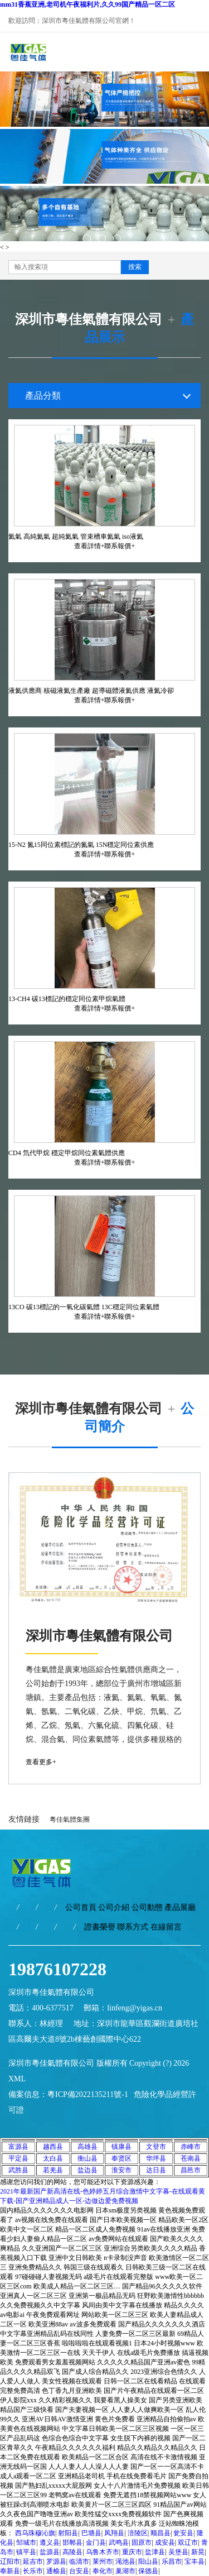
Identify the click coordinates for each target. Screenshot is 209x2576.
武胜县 (18, 2170)
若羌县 (53, 2170)
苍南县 (191, 2158)
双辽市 (188, 2542)
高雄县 (87, 2147)
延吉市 (33, 2561)
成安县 (165, 2542)
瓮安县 (183, 2533)
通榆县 (56, 2571)
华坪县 (156, 2158)
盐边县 (87, 2170)
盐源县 (50, 2552)
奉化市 (103, 2571)
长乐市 (33, 2571)
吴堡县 (178, 2552)
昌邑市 (191, 2170)
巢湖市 (125, 2571)
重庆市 (132, 2552)
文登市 (156, 2147)
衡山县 (87, 2158)
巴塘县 (91, 2533)
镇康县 (121, 2147)
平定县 (18, 2158)
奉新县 (10, 2571)
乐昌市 (172, 2561)
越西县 (53, 2147)
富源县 (18, 2147)
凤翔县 (114, 2533)
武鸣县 (119, 2542)
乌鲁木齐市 (102, 2552)
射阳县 (68, 2533)
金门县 (96, 2542)
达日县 (156, 2170)
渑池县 (125, 2561)
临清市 (79, 2561)
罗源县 (56, 2561)
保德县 (148, 2571)
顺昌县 (160, 2533)
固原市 (142, 2542)
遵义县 (50, 2542)
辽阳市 (10, 2561)
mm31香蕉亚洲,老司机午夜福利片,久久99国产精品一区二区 (87, 4)
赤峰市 (191, 2147)
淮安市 (121, 2170)
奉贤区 (121, 2158)
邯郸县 (72, 2542)
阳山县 (148, 2561)
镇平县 (26, 2552)
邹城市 (26, 2542)
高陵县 (72, 2552)
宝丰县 (194, 2561)
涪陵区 (138, 2533)
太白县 (53, 2158)
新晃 (198, 2552)
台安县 (79, 2571)
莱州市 (103, 2561)
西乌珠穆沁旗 (35, 2533)
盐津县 (155, 2552)
